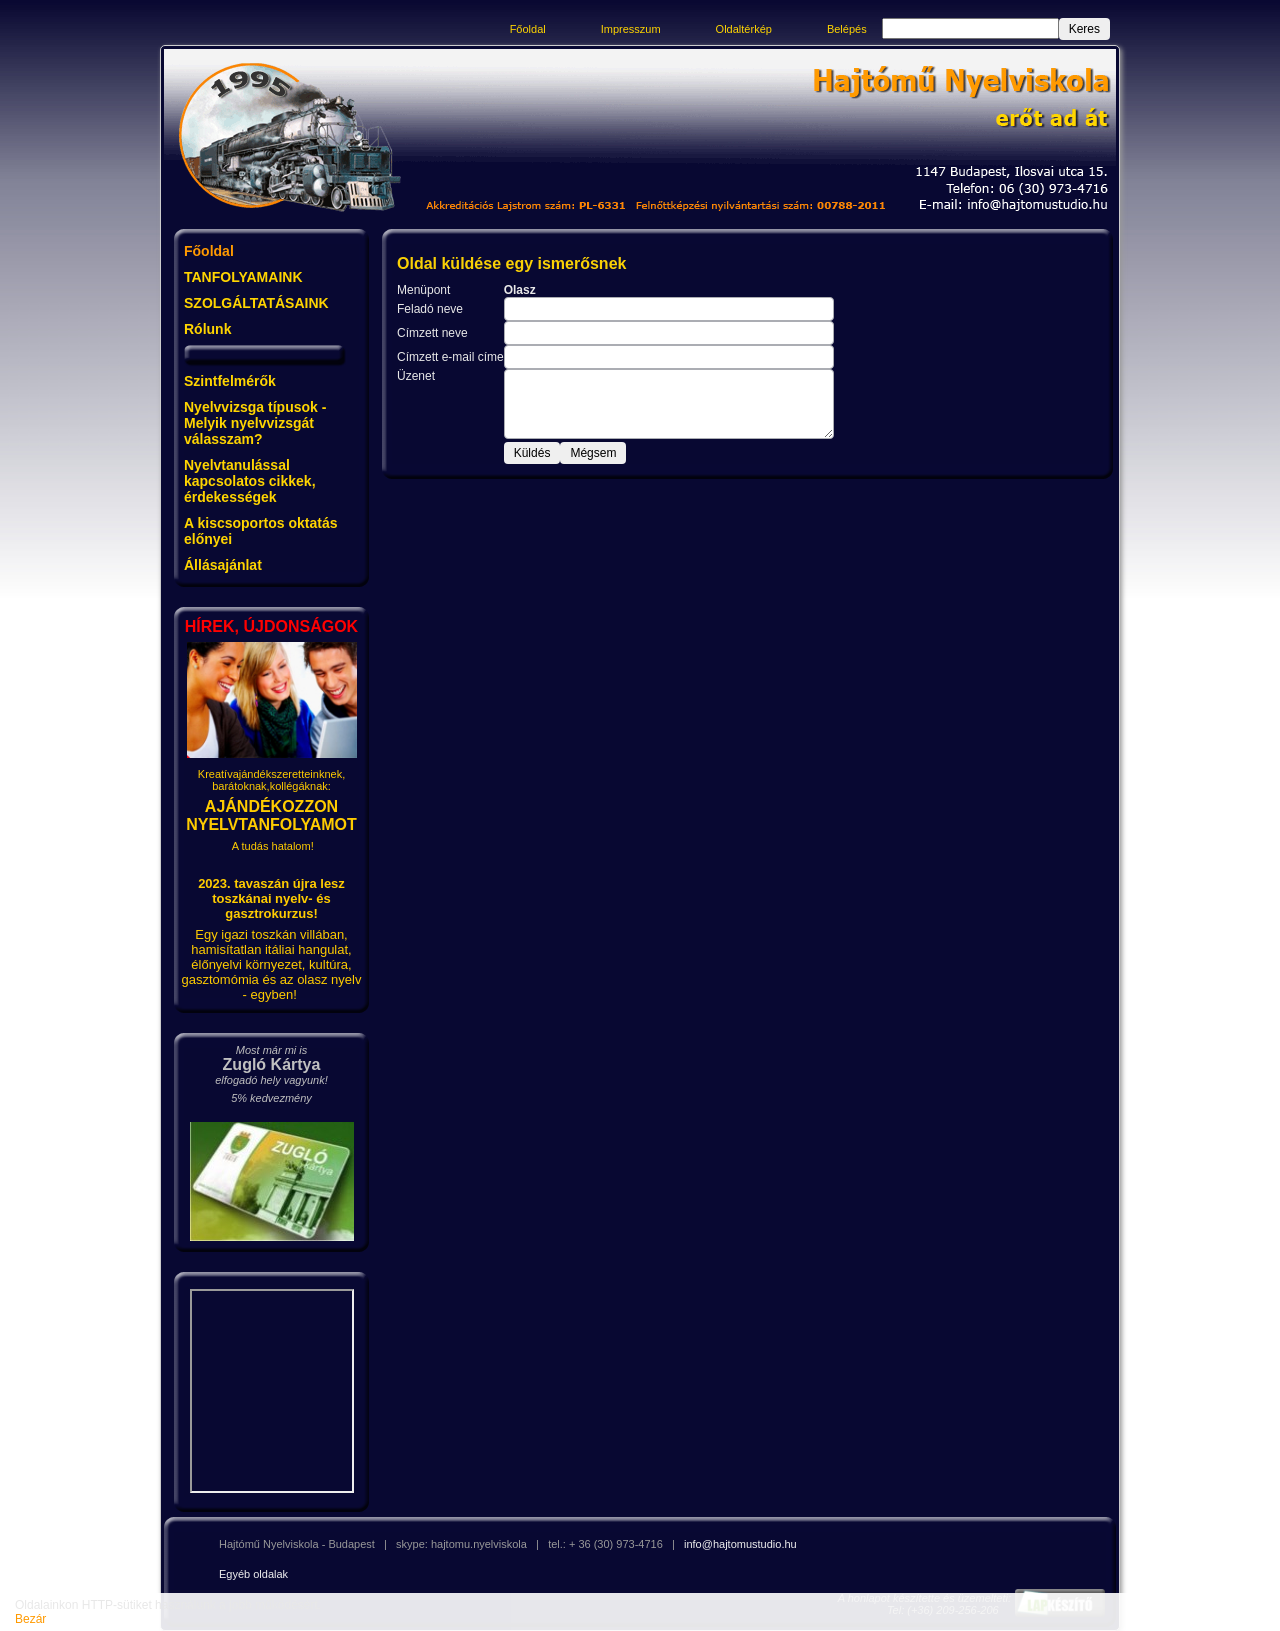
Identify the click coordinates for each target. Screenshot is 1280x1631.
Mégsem (593, 453)
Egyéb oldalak (253, 1574)
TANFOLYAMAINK (243, 277)
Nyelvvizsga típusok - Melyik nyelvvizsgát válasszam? (255, 423)
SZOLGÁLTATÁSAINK (256, 303)
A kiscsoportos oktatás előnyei (261, 531)
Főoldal (528, 29)
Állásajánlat (223, 565)
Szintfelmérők (230, 381)
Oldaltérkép (744, 29)
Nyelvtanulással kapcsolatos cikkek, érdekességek (250, 481)
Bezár (30, 1619)
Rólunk (207, 329)
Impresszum (631, 29)
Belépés (847, 29)
